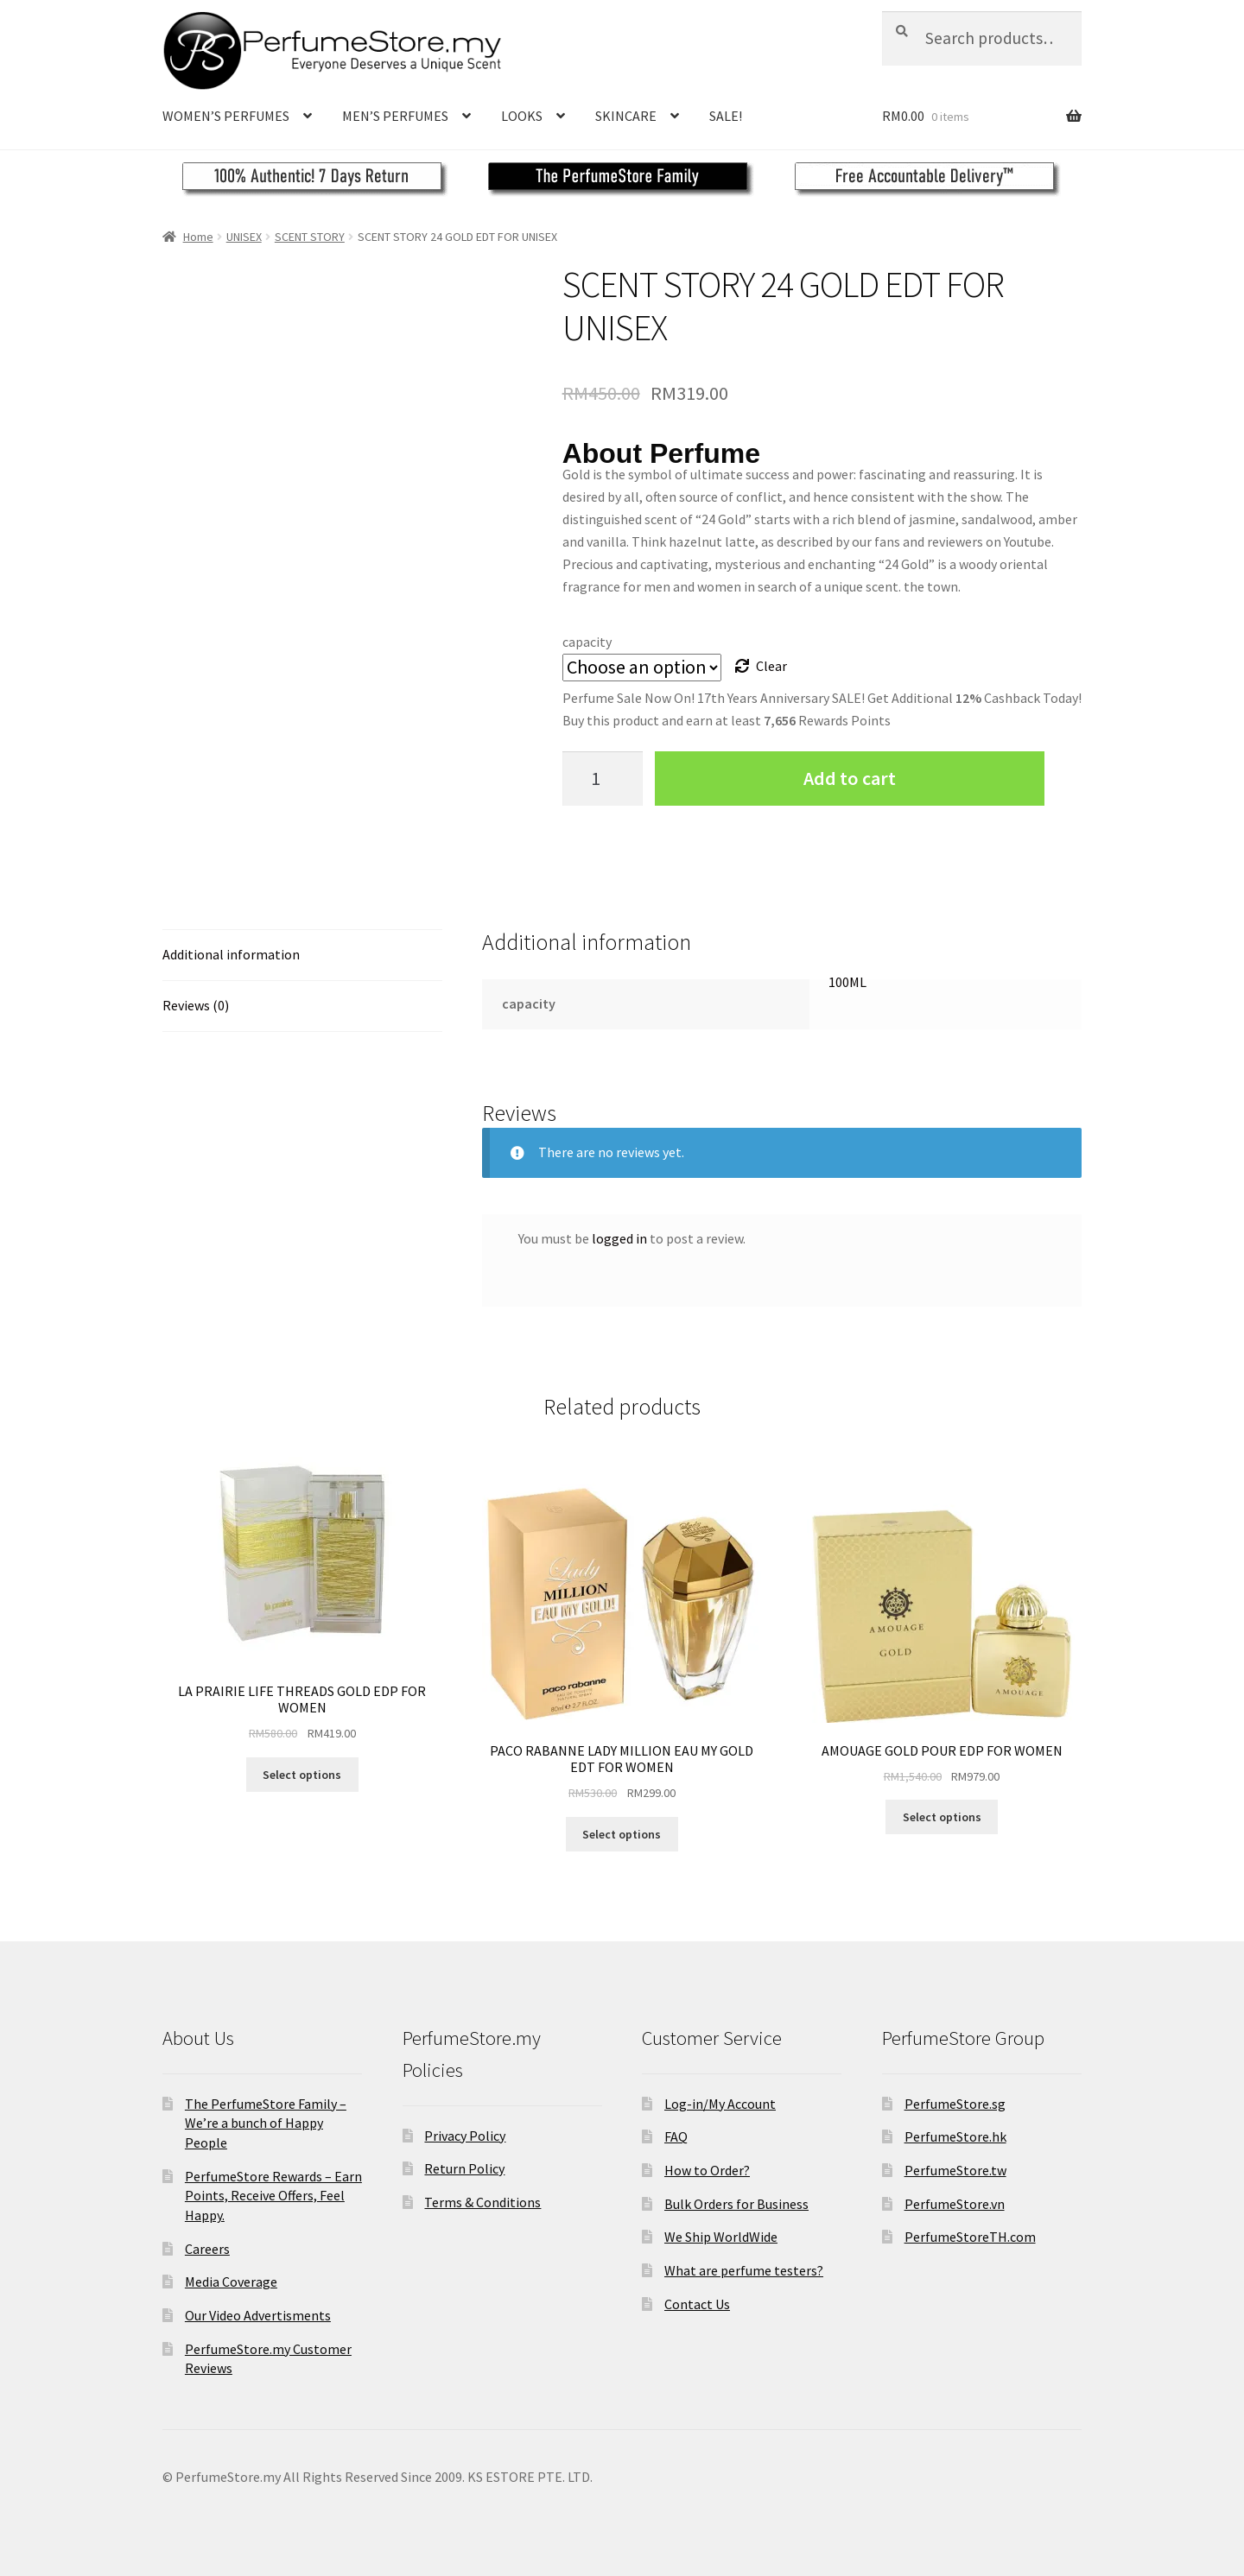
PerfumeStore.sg (955, 2103)
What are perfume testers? (743, 2270)
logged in (619, 1238)
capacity (587, 641)
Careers (207, 2248)
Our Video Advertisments (258, 2315)
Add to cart (849, 778)
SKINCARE (626, 115)
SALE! (725, 115)
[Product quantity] (603, 778)
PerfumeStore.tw (955, 2170)
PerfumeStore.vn (954, 2203)
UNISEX (244, 236)
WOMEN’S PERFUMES (225, 115)
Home (198, 236)
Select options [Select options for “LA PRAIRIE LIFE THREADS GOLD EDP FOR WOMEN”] (302, 1774)
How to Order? (707, 2170)
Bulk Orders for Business (736, 2203)
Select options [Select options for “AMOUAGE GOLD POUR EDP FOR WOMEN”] (942, 1817)
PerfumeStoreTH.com (970, 2236)
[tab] (302, 955)
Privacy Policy (464, 2135)
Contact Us (697, 2304)
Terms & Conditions (482, 2202)
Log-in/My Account (720, 2103)
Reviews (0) (195, 1005)
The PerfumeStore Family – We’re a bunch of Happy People (265, 2123)
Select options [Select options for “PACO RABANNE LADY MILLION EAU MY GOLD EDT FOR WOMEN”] (621, 1834)
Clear (771, 665)
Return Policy (464, 2168)
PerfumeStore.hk (955, 2136)
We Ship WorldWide (721, 2236)
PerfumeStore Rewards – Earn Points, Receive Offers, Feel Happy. (273, 2196)
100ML (847, 982)
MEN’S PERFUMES (395, 115)
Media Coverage (231, 2281)
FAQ (676, 2136)
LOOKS (522, 115)
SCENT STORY (310, 236)
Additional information (231, 954)
